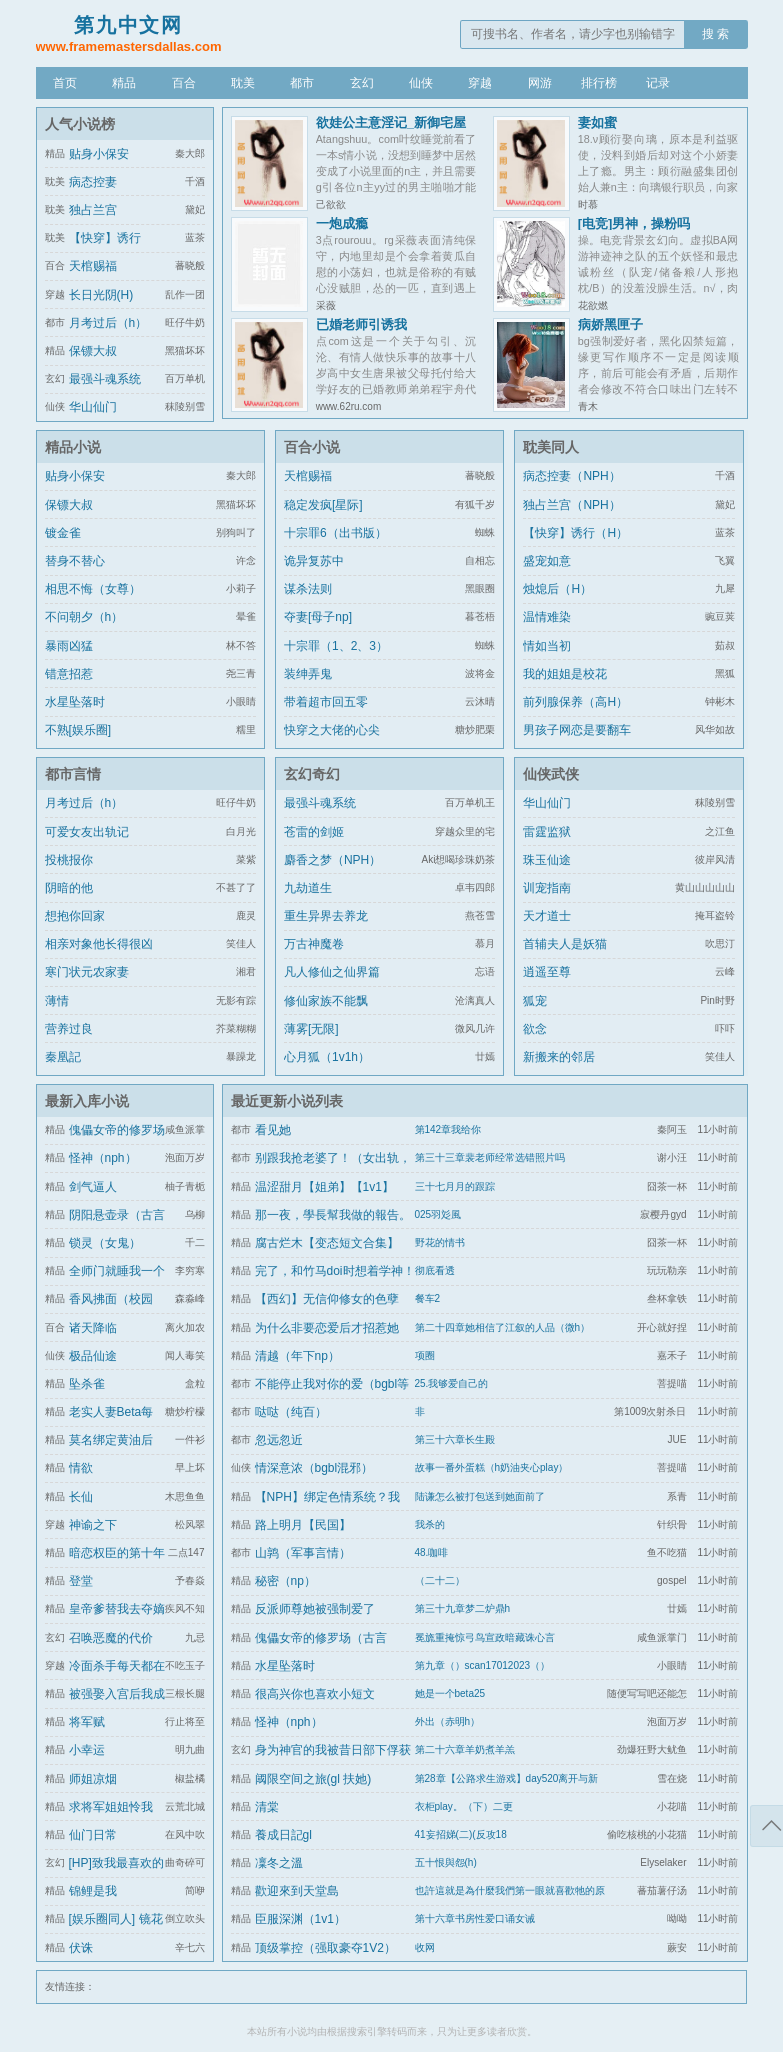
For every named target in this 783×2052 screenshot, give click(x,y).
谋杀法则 (308, 589)
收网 (425, 1947)
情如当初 (547, 646)
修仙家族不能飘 (326, 1001)
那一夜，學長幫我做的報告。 (333, 1215)
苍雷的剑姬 (314, 832)
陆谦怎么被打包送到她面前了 (480, 1496)
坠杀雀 (87, 1384)
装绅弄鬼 (308, 674)
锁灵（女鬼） (105, 1243)
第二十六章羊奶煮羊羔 (465, 1749)
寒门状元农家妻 (87, 972)
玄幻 (362, 83)
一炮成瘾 (342, 223)
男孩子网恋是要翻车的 (577, 742)
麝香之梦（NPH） (332, 860)
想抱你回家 (75, 916)
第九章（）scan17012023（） (483, 1665)
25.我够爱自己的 (452, 1383)
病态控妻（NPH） (571, 476)
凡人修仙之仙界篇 (332, 972)
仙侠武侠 (551, 774)
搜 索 (715, 34)
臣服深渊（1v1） (300, 1919)
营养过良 (69, 1029)
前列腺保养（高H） (575, 702)
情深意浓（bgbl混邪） (314, 1468)
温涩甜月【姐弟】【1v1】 (324, 1187)
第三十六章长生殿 (455, 1439)
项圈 (425, 1355)
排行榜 (599, 83)
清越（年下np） (297, 1356)
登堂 (81, 1581)
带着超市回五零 (326, 702)
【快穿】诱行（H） (575, 533)
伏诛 (81, 1948)
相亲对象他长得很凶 (99, 944)
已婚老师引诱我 (361, 324)
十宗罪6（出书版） (335, 533)
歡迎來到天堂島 (297, 1891)
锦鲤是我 (93, 1891)
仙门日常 (93, 1835)
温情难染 (547, 617)
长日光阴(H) (101, 295)
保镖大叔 (93, 351)
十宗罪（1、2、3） (336, 646)
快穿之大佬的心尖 (332, 730)
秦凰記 (63, 1057)
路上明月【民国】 (303, 1525)
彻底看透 (435, 1270)
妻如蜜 (597, 122)
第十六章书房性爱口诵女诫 (475, 1918)
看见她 (273, 1130)
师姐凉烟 (93, 1779)
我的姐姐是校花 (565, 674)
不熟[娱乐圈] (78, 730)
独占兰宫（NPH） (571, 505)
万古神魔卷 (314, 944)
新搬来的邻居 (559, 1057)
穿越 (480, 83)
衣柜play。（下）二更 (464, 1806)
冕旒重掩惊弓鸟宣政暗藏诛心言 (485, 1637)
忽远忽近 (279, 1440)
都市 (302, 83)
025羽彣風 (438, 1214)
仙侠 (421, 83)
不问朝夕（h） (84, 617)
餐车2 (428, 1298)
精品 (124, 83)
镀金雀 (63, 533)
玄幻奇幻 (312, 774)
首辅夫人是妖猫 (565, 944)
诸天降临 (93, 1328)
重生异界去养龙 (326, 916)
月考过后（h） (108, 323)
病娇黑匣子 (610, 324)
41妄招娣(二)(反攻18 (461, 1834)
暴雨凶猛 (69, 646)
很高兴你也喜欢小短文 (315, 1694)
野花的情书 (440, 1242)
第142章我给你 (448, 1129)
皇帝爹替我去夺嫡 (117, 1609)
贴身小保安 (99, 154)
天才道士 (547, 916)
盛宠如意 (547, 561)
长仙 (81, 1497)
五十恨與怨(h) (446, 1862)
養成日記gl (283, 1835)
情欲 (81, 1468)
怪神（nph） (103, 1158)
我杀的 (430, 1524)
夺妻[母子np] (318, 617)
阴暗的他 (69, 888)
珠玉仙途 (547, 860)
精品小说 (73, 447)
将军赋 (87, 1722)
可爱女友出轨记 (87, 832)
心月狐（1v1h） (327, 1057)
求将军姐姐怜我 (111, 1807)
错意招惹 (69, 674)
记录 (658, 83)
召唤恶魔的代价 (111, 1638)
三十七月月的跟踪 (455, 1186)
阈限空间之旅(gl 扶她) (313, 1779)
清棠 (267, 1807)
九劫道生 (308, 888)
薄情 (57, 1001)
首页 (65, 83)
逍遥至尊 (547, 972)
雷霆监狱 (547, 832)
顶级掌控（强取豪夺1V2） (325, 1948)
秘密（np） (285, 1581)
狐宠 (535, 1001)
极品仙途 (93, 1356)
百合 (184, 83)
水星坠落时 (75, 702)
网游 (540, 83)
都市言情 (73, 774)
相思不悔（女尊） (93, 589)
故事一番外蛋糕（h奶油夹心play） (492, 1467)
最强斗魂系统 (105, 379)
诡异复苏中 (314, 561)
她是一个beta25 (450, 1693)
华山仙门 (93, 407)
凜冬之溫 (279, 1863)
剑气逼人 (93, 1187)
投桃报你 (69, 860)
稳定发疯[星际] (323, 505)
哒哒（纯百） (291, 1412)
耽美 (243, 83)
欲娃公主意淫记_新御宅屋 (391, 122)
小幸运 (87, 1750)
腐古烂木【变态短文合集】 (327, 1243)
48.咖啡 (432, 1552)
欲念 (535, 1029)
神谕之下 (93, 1525)
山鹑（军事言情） (303, 1553)
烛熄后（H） (557, 589)
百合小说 (312, 447)
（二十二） (440, 1580)
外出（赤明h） (448, 1721)
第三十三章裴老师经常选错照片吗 (490, 1157)
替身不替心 (75, 561)
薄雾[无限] (311, 1029)
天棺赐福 (93, 266)
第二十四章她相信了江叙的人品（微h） (503, 1327)
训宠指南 (547, 888)
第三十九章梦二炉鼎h (463, 1608)
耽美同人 (551, 447)
